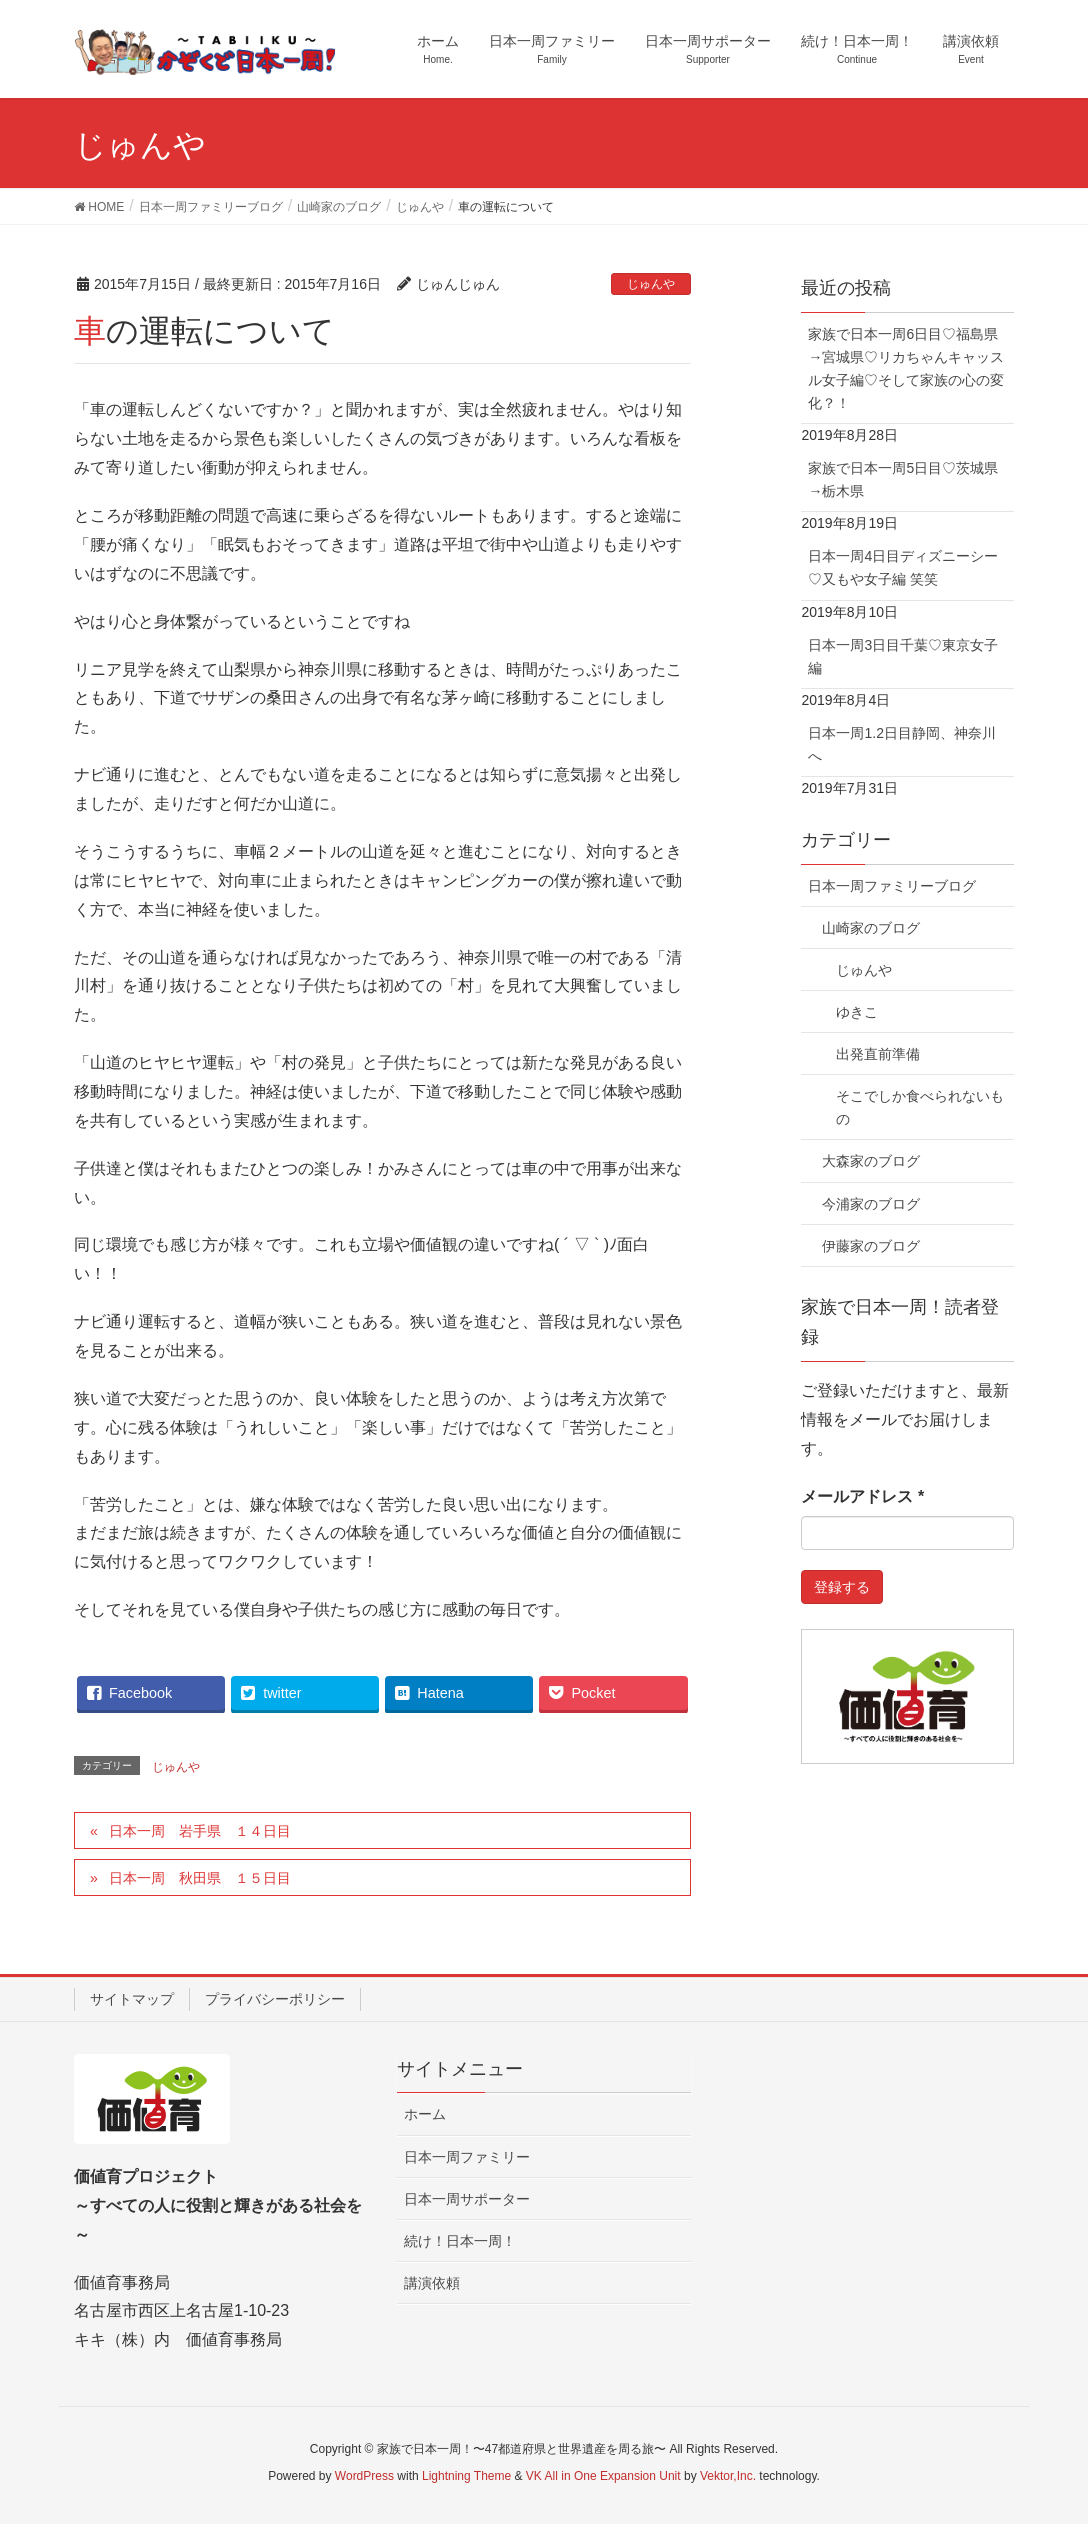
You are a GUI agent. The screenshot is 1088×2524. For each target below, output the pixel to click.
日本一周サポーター (467, 2199)
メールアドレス (862, 1496)
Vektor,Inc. (728, 2476)
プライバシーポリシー (275, 1999)
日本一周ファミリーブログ (892, 886)
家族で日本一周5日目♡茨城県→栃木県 (903, 479)
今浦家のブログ (871, 1204)
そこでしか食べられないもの (920, 1107)
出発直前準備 (878, 1054)
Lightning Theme (466, 2476)
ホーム (425, 2114)
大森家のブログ (871, 1161)
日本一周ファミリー (467, 2157)
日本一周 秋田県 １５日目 (200, 1878)
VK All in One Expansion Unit (603, 2476)
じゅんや (651, 284)
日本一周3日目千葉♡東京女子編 (903, 656)
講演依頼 (432, 2283)
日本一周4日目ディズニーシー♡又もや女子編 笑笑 (903, 567)
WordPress (364, 2476)
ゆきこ (857, 1012)
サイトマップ (132, 1999)
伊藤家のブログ (871, 1246)
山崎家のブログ (871, 928)
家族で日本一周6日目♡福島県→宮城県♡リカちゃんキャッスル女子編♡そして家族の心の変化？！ (906, 368)
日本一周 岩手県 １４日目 (200, 1831)
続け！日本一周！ (460, 2241)
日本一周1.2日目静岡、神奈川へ (901, 744)
